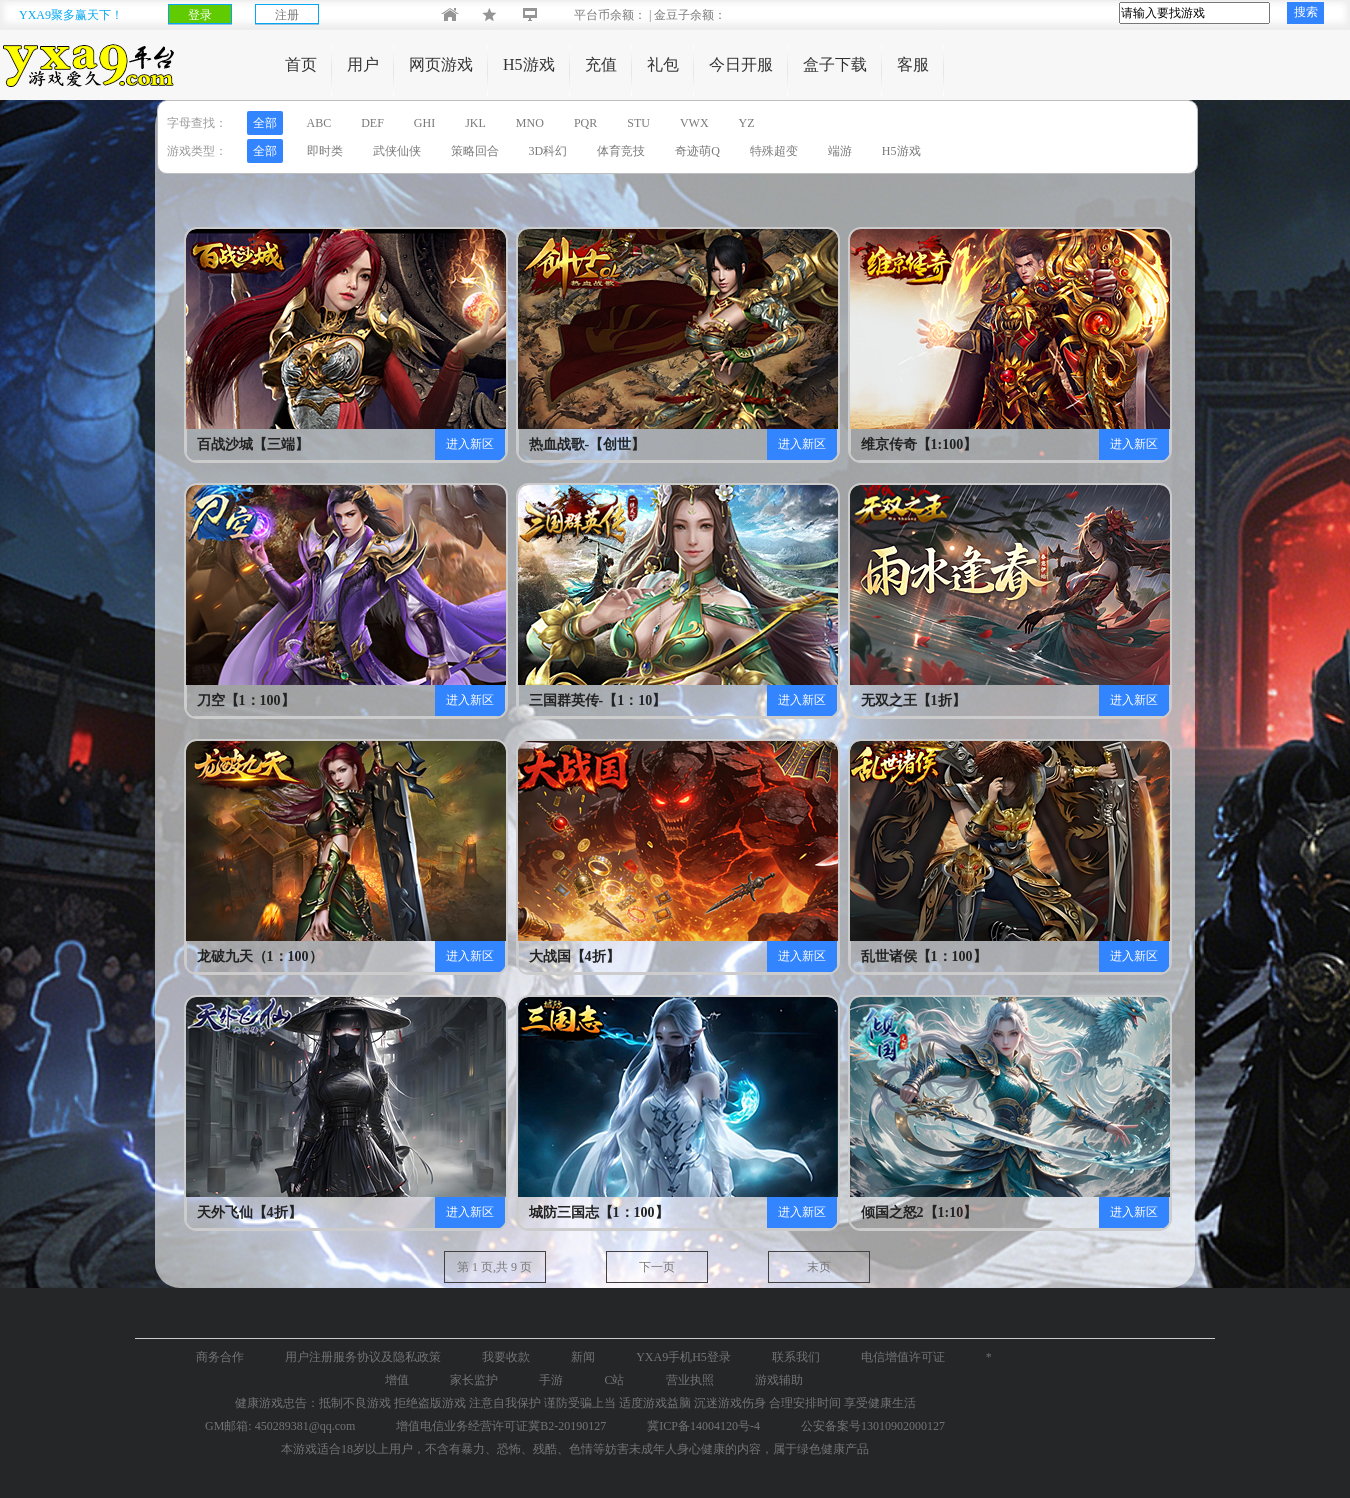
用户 (363, 64)
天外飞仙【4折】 (239, 1212)
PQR (585, 123)
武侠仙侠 (397, 151)
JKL (475, 123)
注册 (287, 15)
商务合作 (220, 1357)
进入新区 (470, 444)
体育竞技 (621, 151)
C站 (614, 1380)
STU (638, 123)
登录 (200, 15)
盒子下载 (835, 64)
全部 (265, 123)
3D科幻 (548, 151)
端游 (840, 151)
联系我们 (796, 1357)
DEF (372, 123)
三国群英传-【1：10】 (571, 700)
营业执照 (690, 1380)
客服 (913, 64)
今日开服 (741, 64)
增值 (397, 1380)
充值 (601, 64)
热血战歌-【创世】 (571, 444)
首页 (301, 64)
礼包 (663, 64)
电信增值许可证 (903, 1357)
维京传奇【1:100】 (903, 444)
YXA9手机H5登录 (683, 1357)
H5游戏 (529, 64)
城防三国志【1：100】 (571, 1212)
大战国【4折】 (571, 956)
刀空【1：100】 (239, 700)
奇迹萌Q (697, 151)
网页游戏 (441, 64)
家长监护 (474, 1380)
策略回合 (475, 151)
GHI (424, 123)
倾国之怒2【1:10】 (903, 1212)
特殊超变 (774, 151)
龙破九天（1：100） (239, 956)
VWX (694, 123)
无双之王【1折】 (903, 700)
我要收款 (506, 1357)
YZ (747, 123)
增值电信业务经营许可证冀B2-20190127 (501, 1426)
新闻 (583, 1357)
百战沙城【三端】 (239, 444)
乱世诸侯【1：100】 (903, 956)
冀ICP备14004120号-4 (703, 1426)
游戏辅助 (779, 1380)
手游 (551, 1380)
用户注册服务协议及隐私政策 (363, 1357)
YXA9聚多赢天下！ (71, 15)
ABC (319, 123)
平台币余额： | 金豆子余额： (633, 15)
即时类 (325, 151)
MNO (530, 123)
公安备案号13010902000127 (873, 1426)
